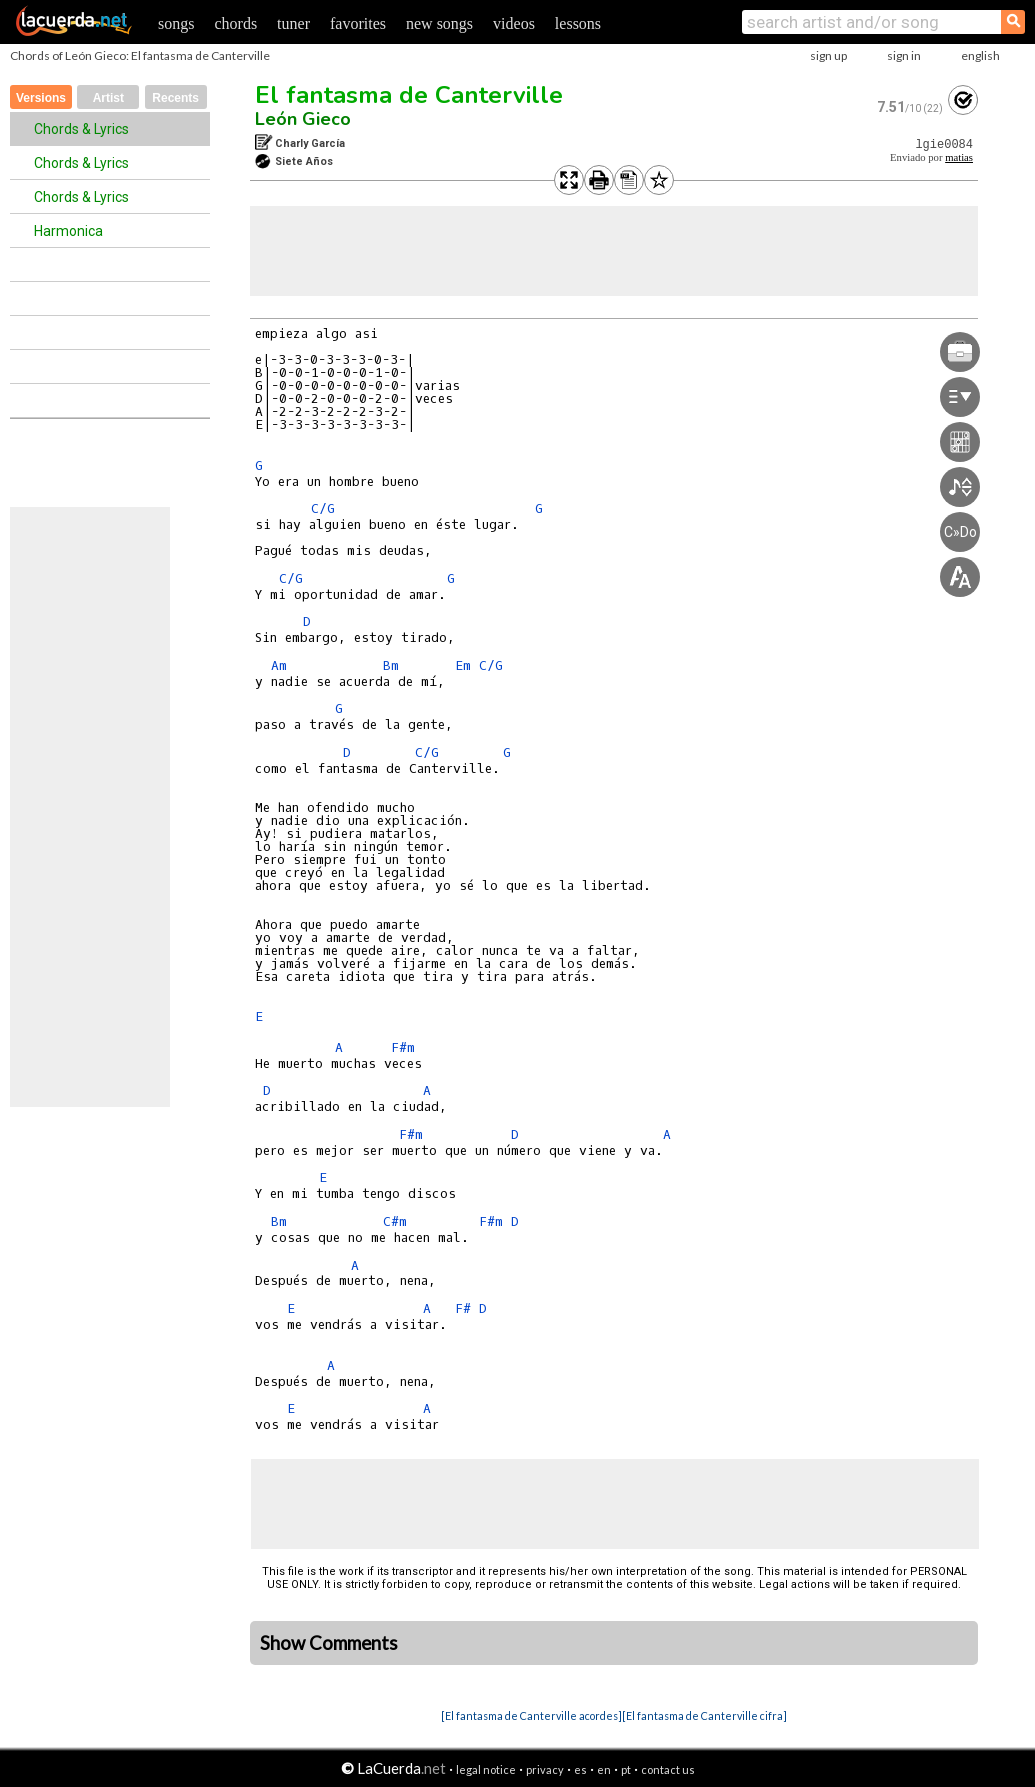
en (604, 1769)
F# (463, 1308)
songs (176, 23)
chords (235, 23)
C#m (395, 1221)
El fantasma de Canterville (409, 95)
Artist (108, 98)
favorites (358, 23)
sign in (904, 55)
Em (463, 665)
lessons (578, 23)
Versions (41, 98)
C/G (323, 508)
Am (279, 665)
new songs (439, 23)
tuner (293, 23)
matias (959, 157)
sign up (828, 55)
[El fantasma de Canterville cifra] (704, 1715)
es (580, 1769)
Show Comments (329, 1643)
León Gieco (303, 119)
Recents (175, 98)
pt (626, 1769)
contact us (668, 1769)
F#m (403, 1047)
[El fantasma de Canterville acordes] (531, 1715)
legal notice (486, 1769)
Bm (391, 665)
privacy (545, 1769)
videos (514, 23)
